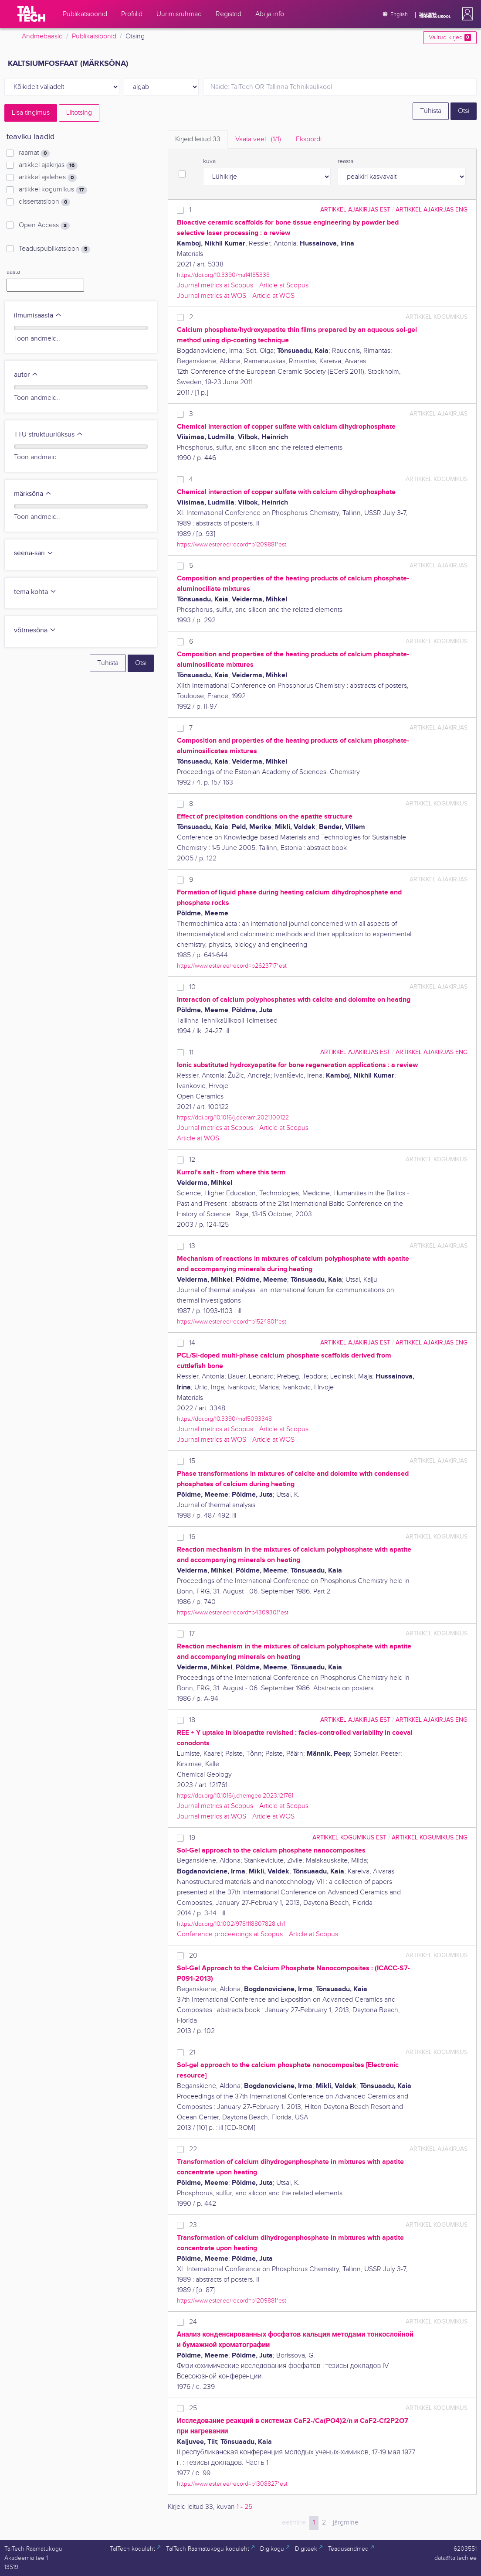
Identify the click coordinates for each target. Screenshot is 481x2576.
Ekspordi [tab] (309, 139)
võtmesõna (35, 630)
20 (193, 1956)
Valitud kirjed (450, 37)
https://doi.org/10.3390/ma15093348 (224, 1419)
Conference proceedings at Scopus (230, 1934)
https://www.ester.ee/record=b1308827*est (232, 2483)
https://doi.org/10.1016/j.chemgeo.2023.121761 (235, 1795)
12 (192, 1160)
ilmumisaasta (38, 315)
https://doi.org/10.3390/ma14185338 (223, 275)
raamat (34, 153)
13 (192, 1246)
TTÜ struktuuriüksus (48, 434)
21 (192, 2052)
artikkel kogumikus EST (349, 1837)
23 (193, 2225)
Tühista (430, 111)
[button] (466, 14)
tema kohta (35, 592)
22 (193, 2149)
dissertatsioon (44, 202)
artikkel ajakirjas (48, 165)
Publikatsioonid (94, 36)
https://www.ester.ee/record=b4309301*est (232, 1612)
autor (26, 375)
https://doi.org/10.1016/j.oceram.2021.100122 (233, 1117)
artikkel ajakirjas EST (355, 209)
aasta (13, 272)
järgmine (346, 2522)
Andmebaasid (42, 36)
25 (193, 2408)
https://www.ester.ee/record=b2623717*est (232, 965)
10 (192, 987)
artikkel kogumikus (53, 189)
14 (192, 1343)
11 (191, 1052)
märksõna (33, 494)
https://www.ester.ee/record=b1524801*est (231, 1321)
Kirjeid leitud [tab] (197, 139)
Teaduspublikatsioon (54, 249)
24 (193, 2322)
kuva (209, 161)
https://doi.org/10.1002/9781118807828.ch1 (231, 1924)
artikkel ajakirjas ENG (431, 209)
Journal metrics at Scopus (215, 285)
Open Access (44, 225)
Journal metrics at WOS (211, 296)
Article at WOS (273, 296)
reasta (345, 161)
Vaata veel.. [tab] (258, 139)
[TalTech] (31, 14)
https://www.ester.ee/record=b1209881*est (231, 544)
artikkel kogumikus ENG (429, 1837)
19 (192, 1838)
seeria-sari (34, 553)
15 (192, 1461)
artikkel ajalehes (48, 177)
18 (192, 1720)
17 (192, 1634)
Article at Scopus (283, 285)
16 (192, 1537)
